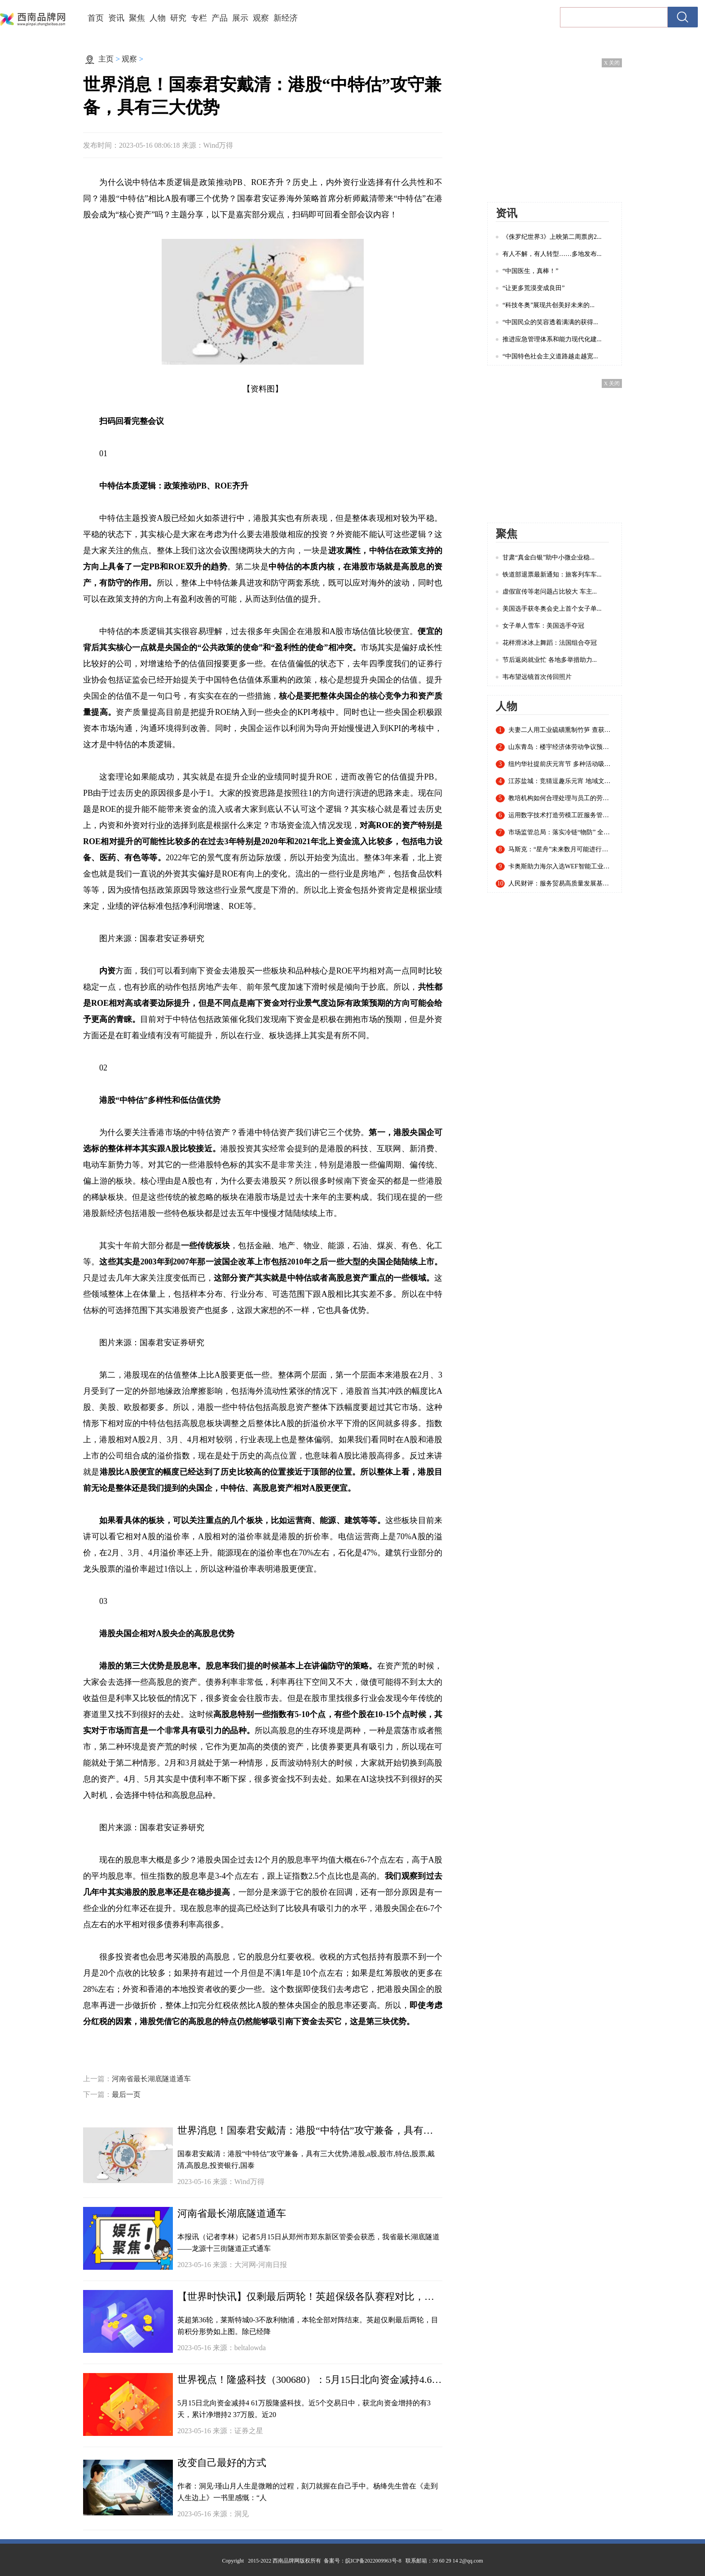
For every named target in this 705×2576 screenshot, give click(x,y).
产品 (220, 17)
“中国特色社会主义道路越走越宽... (550, 356)
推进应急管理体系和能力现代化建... (552, 339)
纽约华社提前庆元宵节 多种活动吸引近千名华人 (560, 764)
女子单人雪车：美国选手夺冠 (543, 625)
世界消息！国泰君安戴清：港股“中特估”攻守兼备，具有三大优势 (309, 2130)
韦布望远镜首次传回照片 (537, 677)
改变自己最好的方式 (221, 2462)
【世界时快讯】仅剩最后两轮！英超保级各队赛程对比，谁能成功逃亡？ (309, 2296)
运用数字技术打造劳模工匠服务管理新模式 (560, 815)
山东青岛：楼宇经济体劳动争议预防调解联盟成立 (560, 747)
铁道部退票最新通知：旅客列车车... (552, 574)
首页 (96, 17)
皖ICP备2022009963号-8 (373, 2561)
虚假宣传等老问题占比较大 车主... (549, 591)
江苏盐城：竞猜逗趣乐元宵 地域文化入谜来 (560, 781)
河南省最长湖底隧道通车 (151, 2079)
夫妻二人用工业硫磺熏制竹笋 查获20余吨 (560, 730)
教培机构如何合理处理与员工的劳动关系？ (560, 798)
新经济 (285, 17)
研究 (178, 17)
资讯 (116, 17)
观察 (261, 17)
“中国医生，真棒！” (530, 271)
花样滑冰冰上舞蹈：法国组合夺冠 (549, 642)
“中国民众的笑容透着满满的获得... (550, 322)
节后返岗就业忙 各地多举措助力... (549, 659)
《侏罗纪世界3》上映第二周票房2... (552, 236)
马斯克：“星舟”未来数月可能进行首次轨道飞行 (560, 849)
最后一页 (126, 2094)
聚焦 (137, 17)
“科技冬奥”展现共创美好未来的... (548, 305)
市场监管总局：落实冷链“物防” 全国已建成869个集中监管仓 (560, 832)
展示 (240, 17)
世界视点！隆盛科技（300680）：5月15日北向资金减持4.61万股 (309, 2379)
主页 (106, 59)
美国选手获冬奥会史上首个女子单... (552, 608)
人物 (158, 17)
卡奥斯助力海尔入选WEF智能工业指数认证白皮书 (560, 867)
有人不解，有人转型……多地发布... (552, 254)
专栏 (199, 17)
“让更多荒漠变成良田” (533, 288)
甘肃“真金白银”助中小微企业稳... (548, 557)
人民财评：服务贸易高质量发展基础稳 (560, 884)
